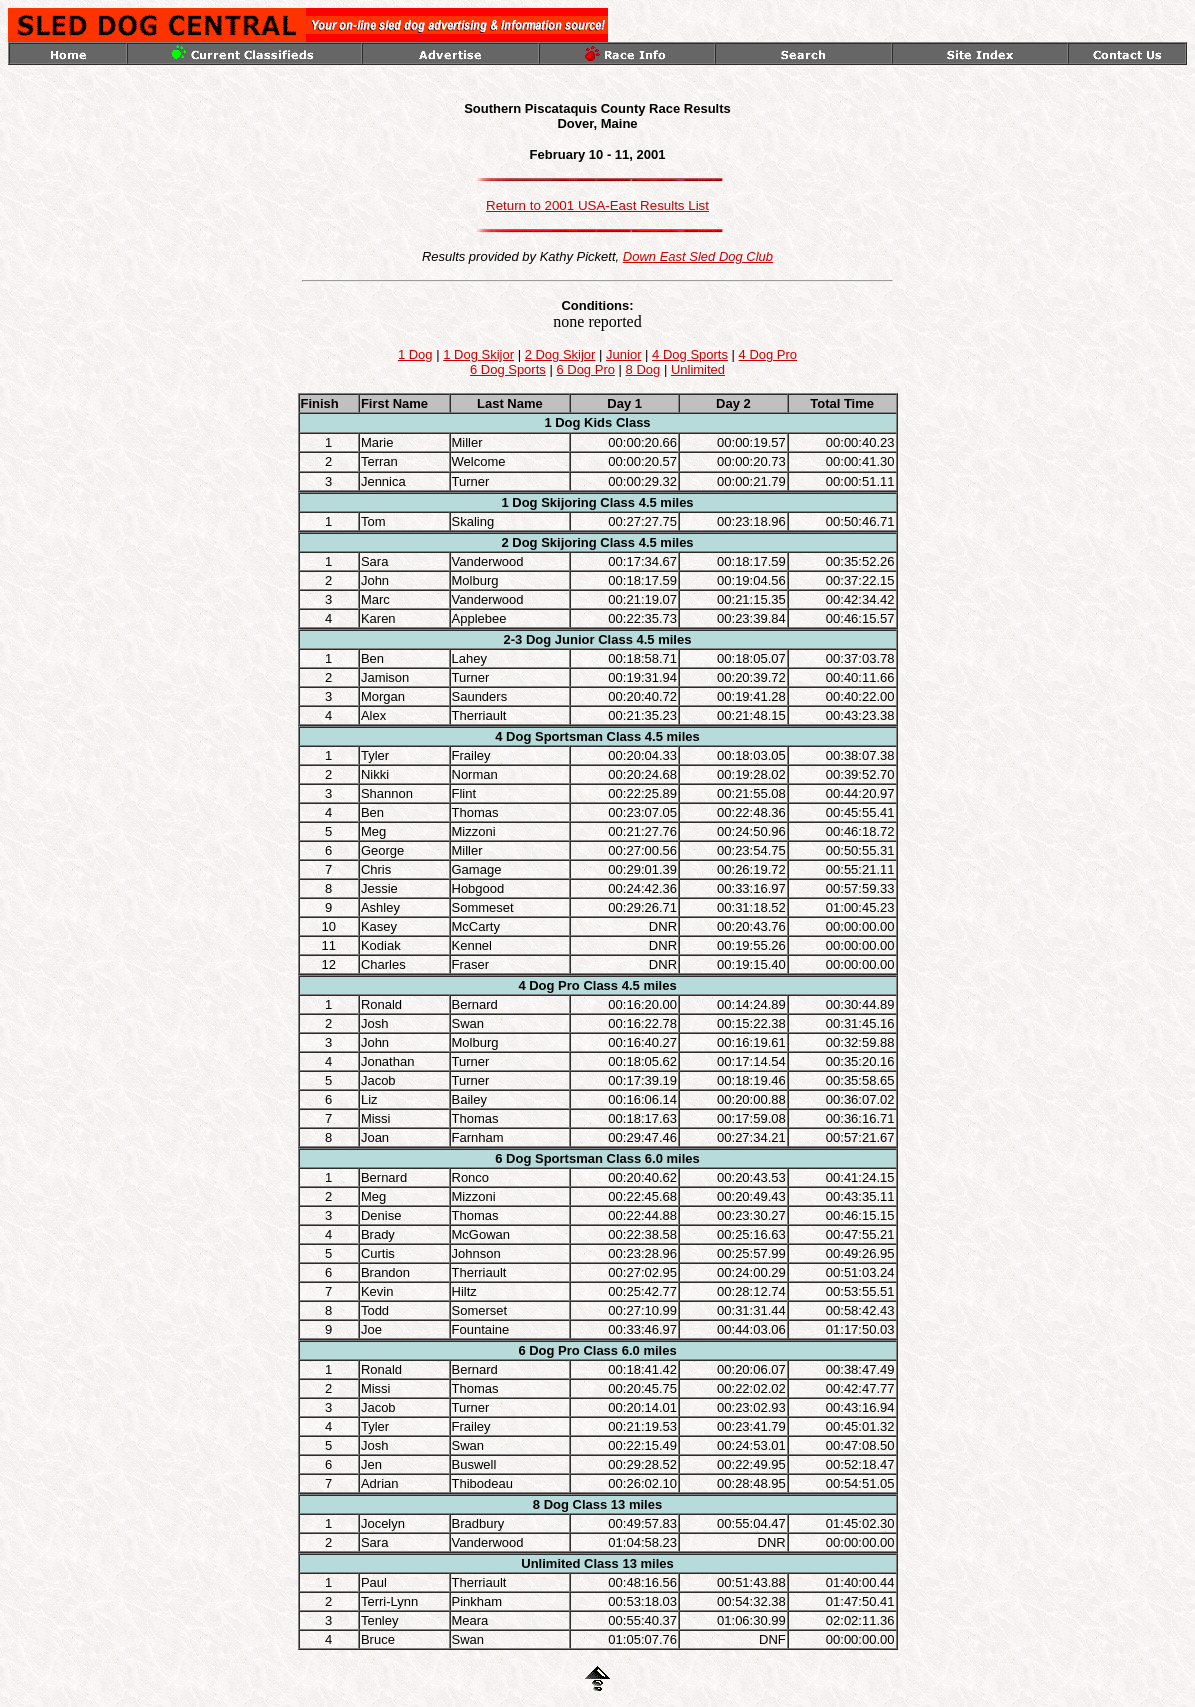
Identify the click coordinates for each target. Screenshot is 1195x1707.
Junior (623, 354)
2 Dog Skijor (560, 354)
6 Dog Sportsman (549, 1158)
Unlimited (698, 369)
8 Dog (643, 369)
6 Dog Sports (508, 369)
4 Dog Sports (690, 354)
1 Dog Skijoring (548, 502)
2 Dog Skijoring (548, 542)
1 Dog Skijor (478, 354)
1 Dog (415, 354)
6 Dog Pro (585, 369)
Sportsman (569, 736)
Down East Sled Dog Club (698, 256)
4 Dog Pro (768, 354)
